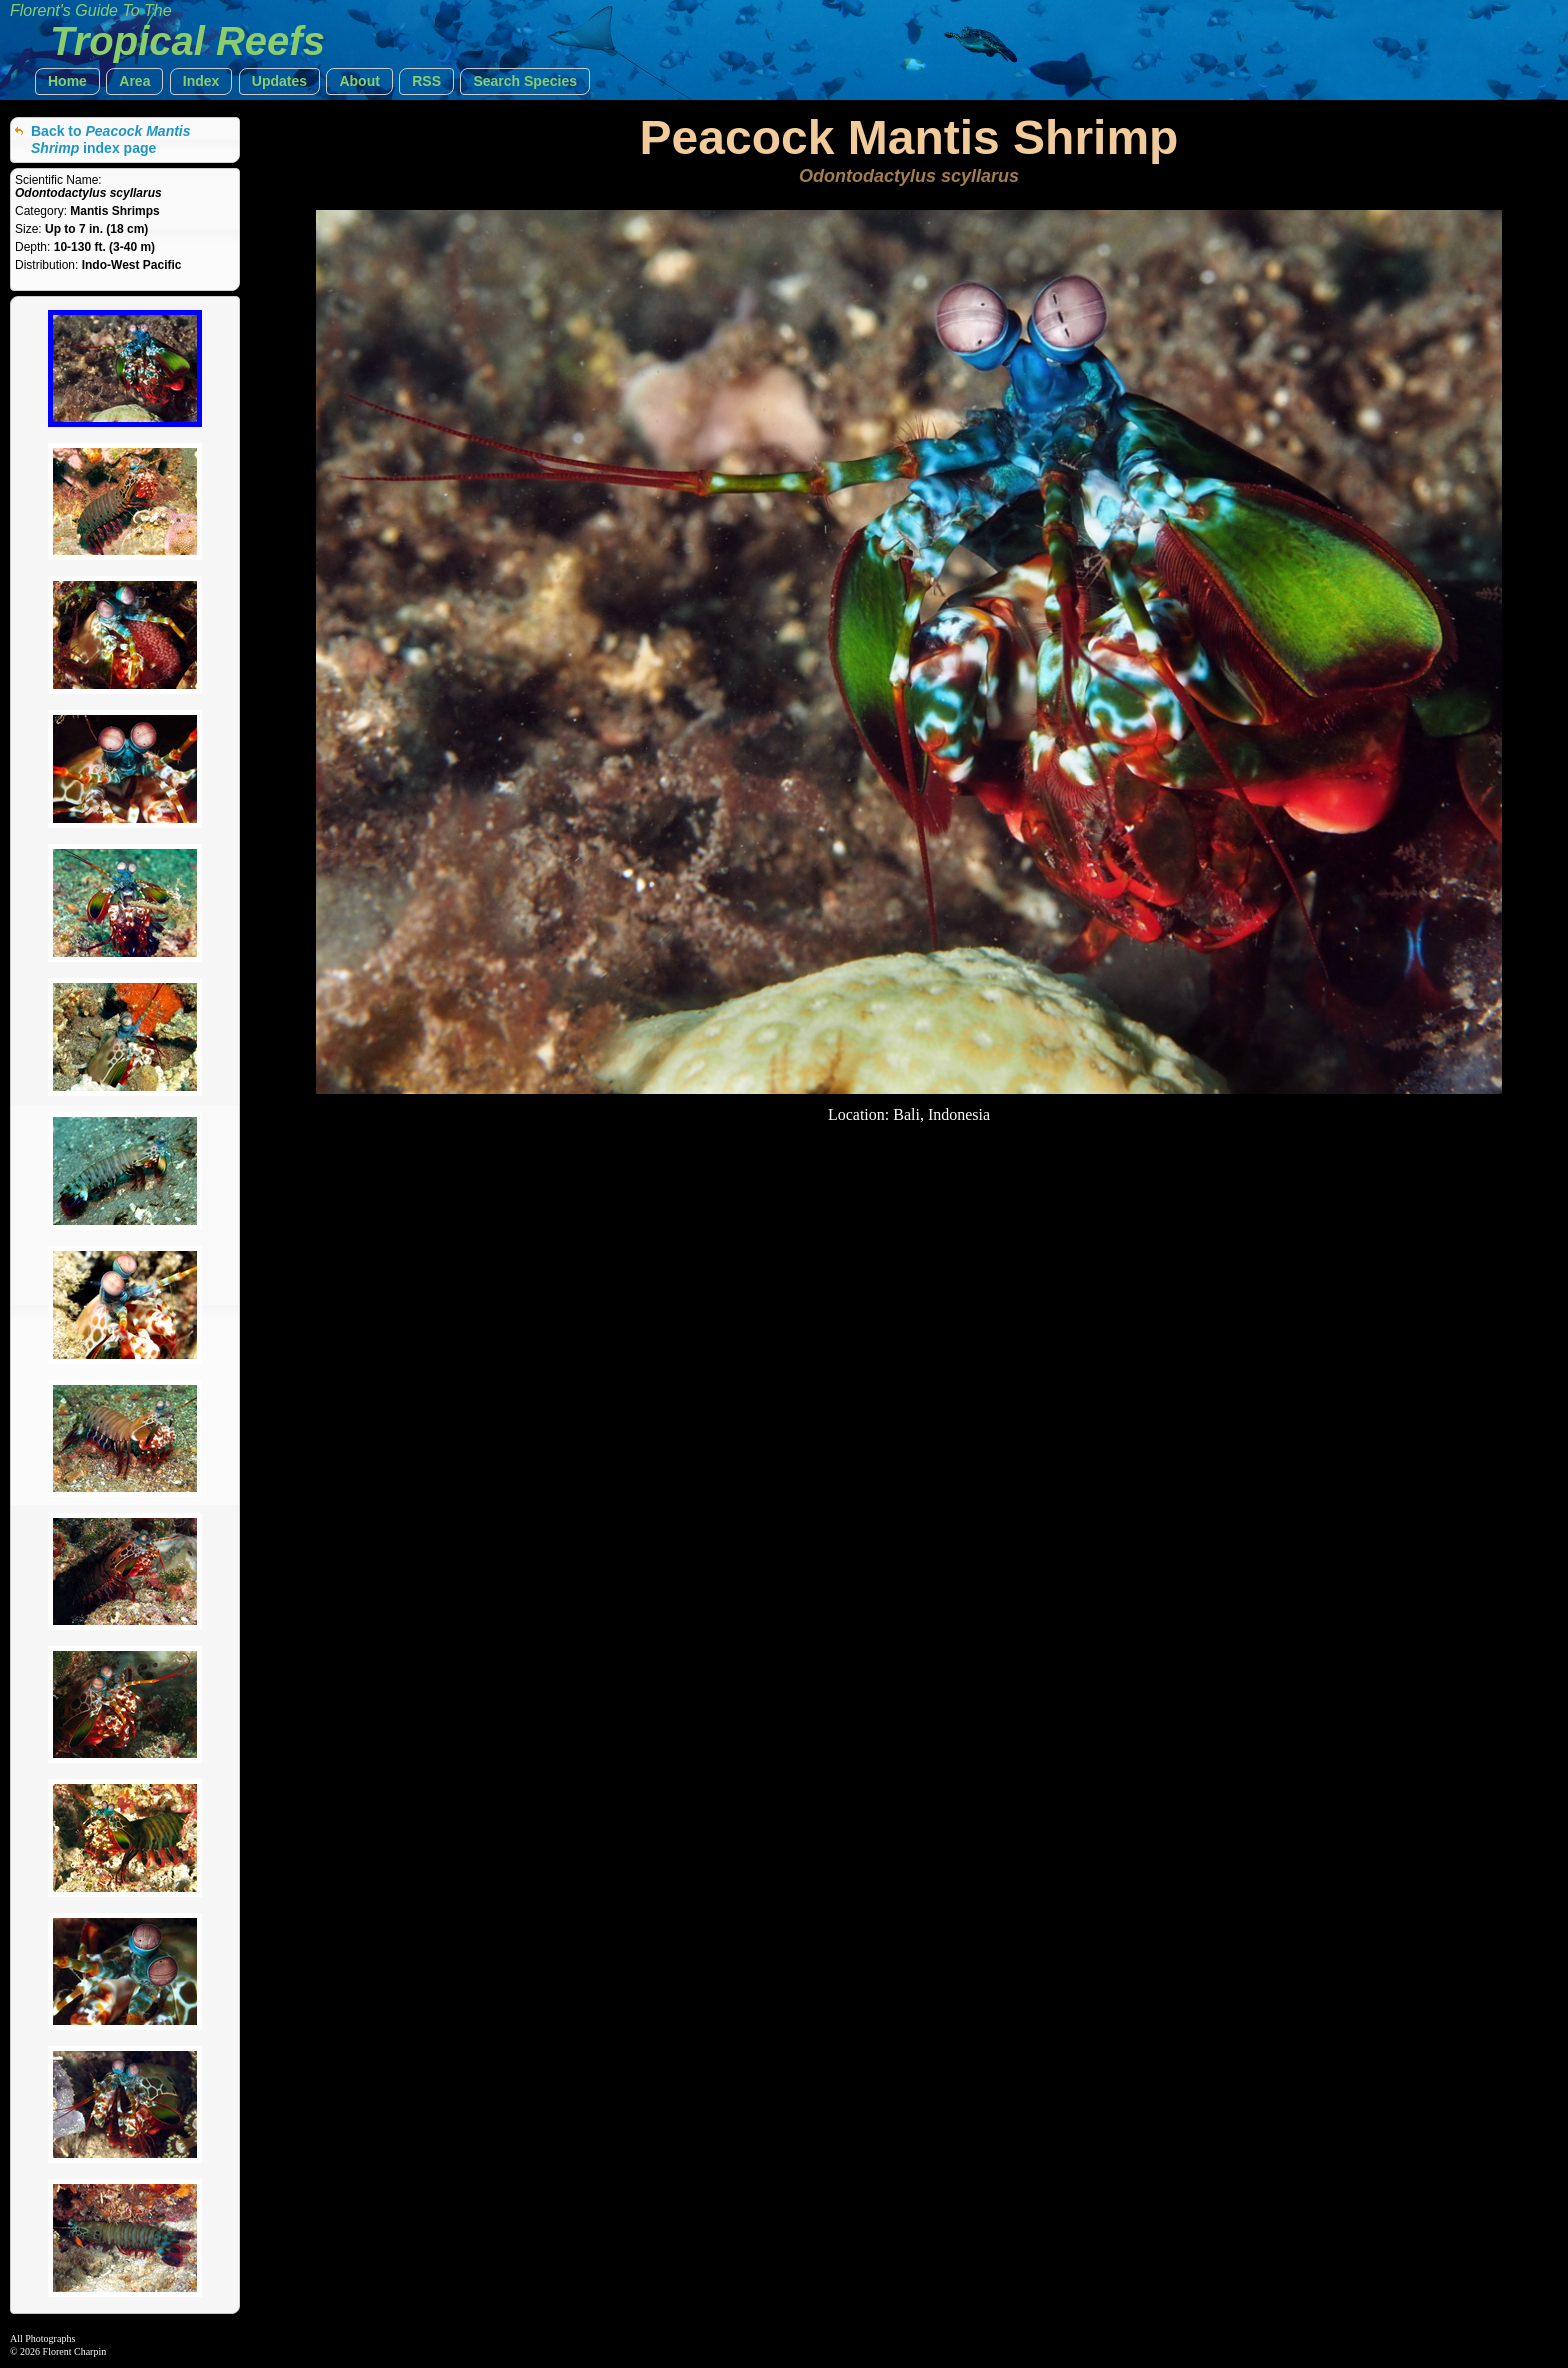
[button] (67, 81)
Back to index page (111, 139)
